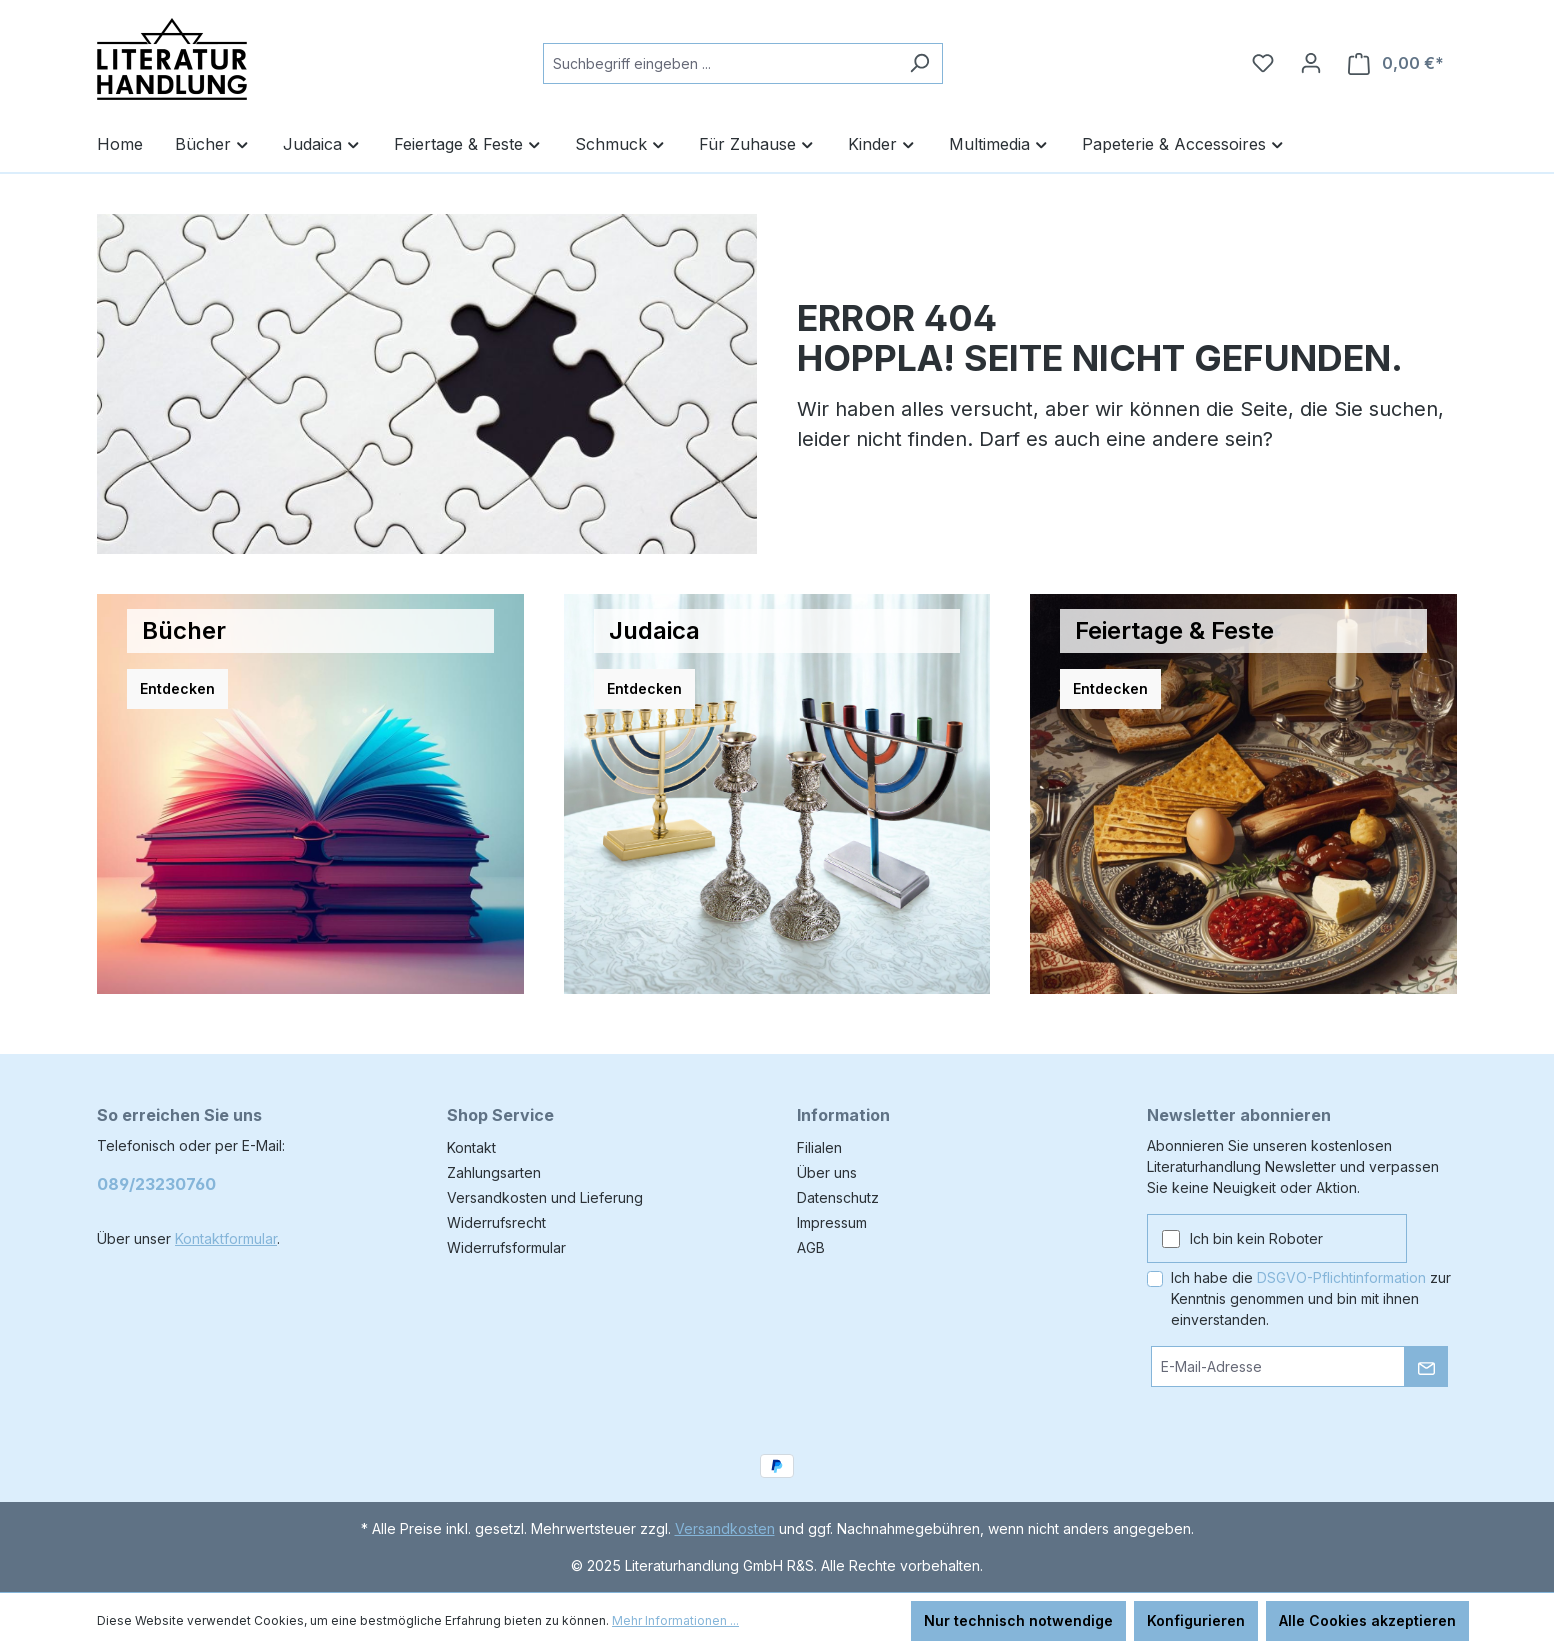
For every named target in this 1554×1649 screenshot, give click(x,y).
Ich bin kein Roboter (1256, 1238)
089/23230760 (156, 1184)
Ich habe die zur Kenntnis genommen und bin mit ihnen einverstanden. (1311, 1298)
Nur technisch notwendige (1018, 1620)
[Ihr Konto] (1311, 63)
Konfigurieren (1196, 1620)
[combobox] (720, 63)
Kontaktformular (226, 1238)
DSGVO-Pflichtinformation (1341, 1277)
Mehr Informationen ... (675, 1620)
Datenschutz (838, 1197)
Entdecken (177, 688)
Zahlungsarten (494, 1172)
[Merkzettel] (1263, 63)
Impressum (832, 1222)
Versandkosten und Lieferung (545, 1197)
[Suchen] (919, 63)
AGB (811, 1247)
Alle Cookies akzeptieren (1367, 1620)
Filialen (819, 1147)
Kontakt (471, 1147)
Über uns (827, 1172)
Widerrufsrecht (496, 1222)
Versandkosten (725, 1528)
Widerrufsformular (506, 1247)
